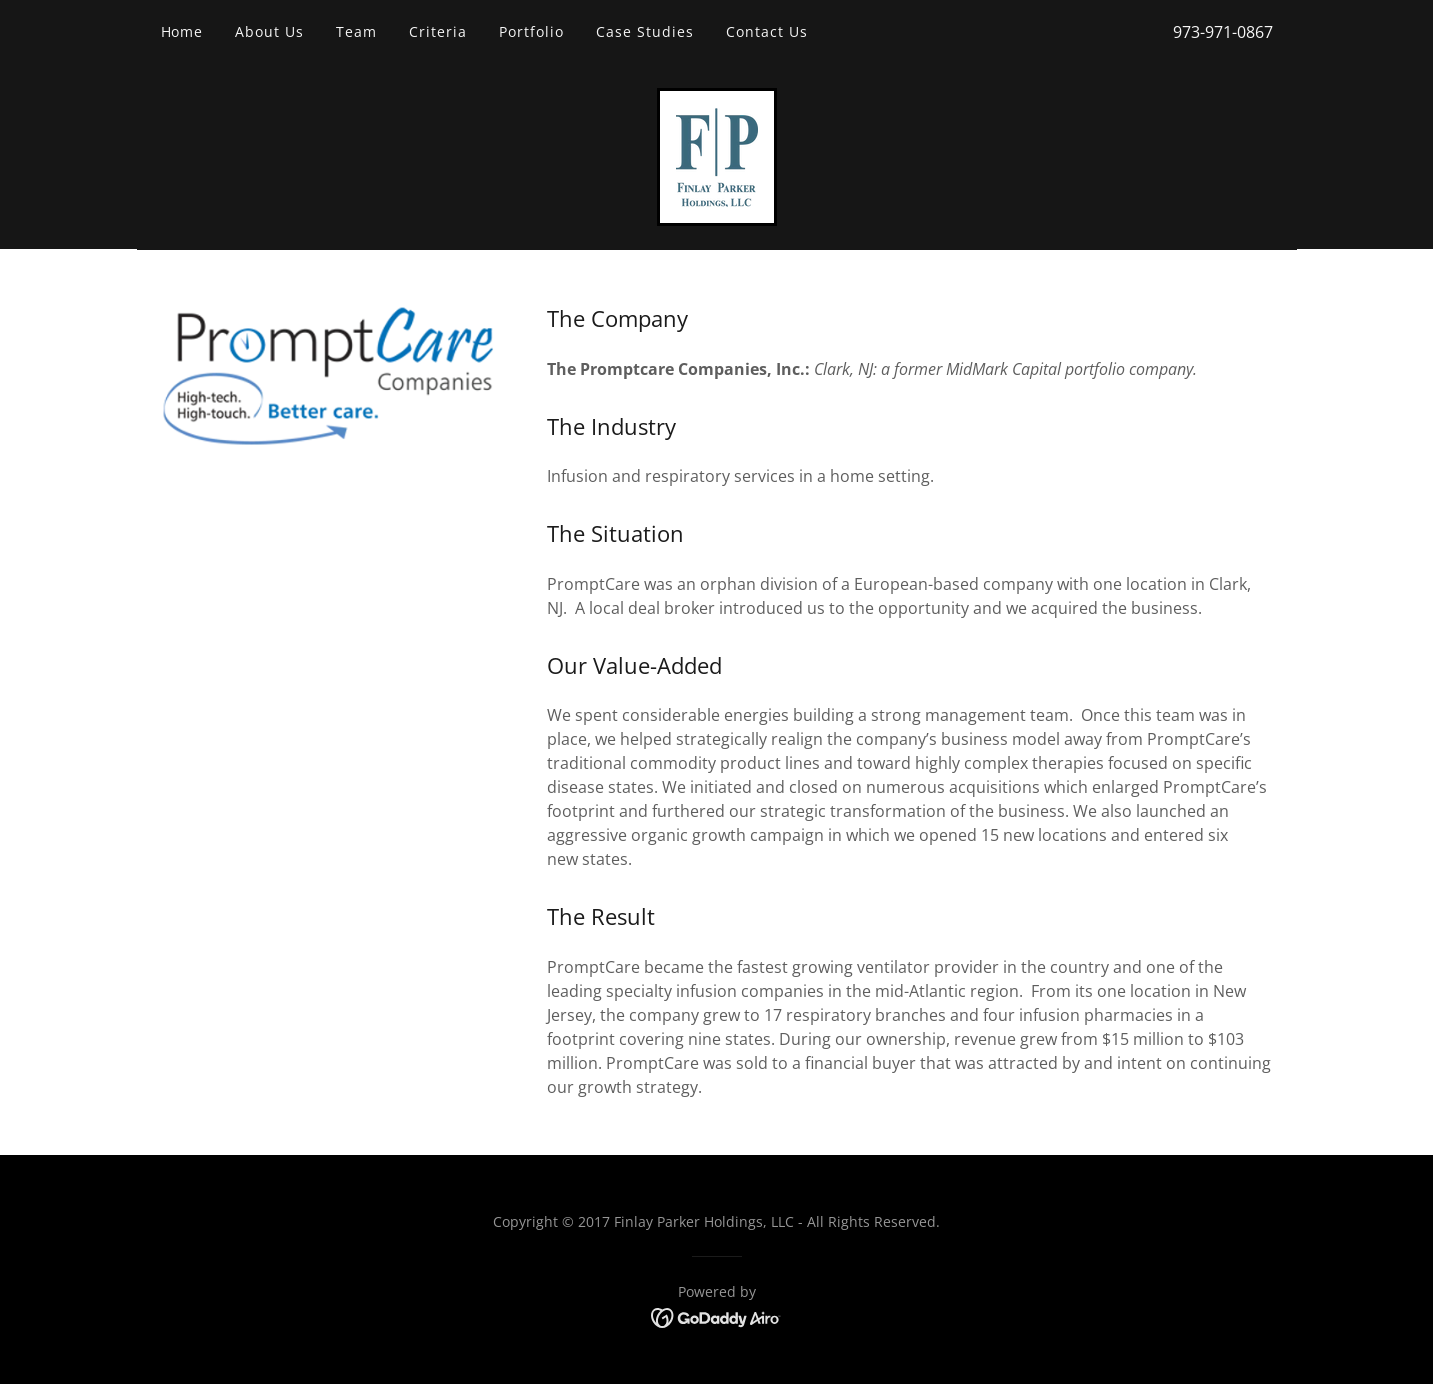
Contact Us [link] (767, 31)
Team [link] (356, 31)
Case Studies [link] (645, 31)
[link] (717, 155)
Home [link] (182, 31)
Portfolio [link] (531, 31)
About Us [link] (269, 31)
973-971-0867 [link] (1223, 32)
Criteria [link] (438, 31)
